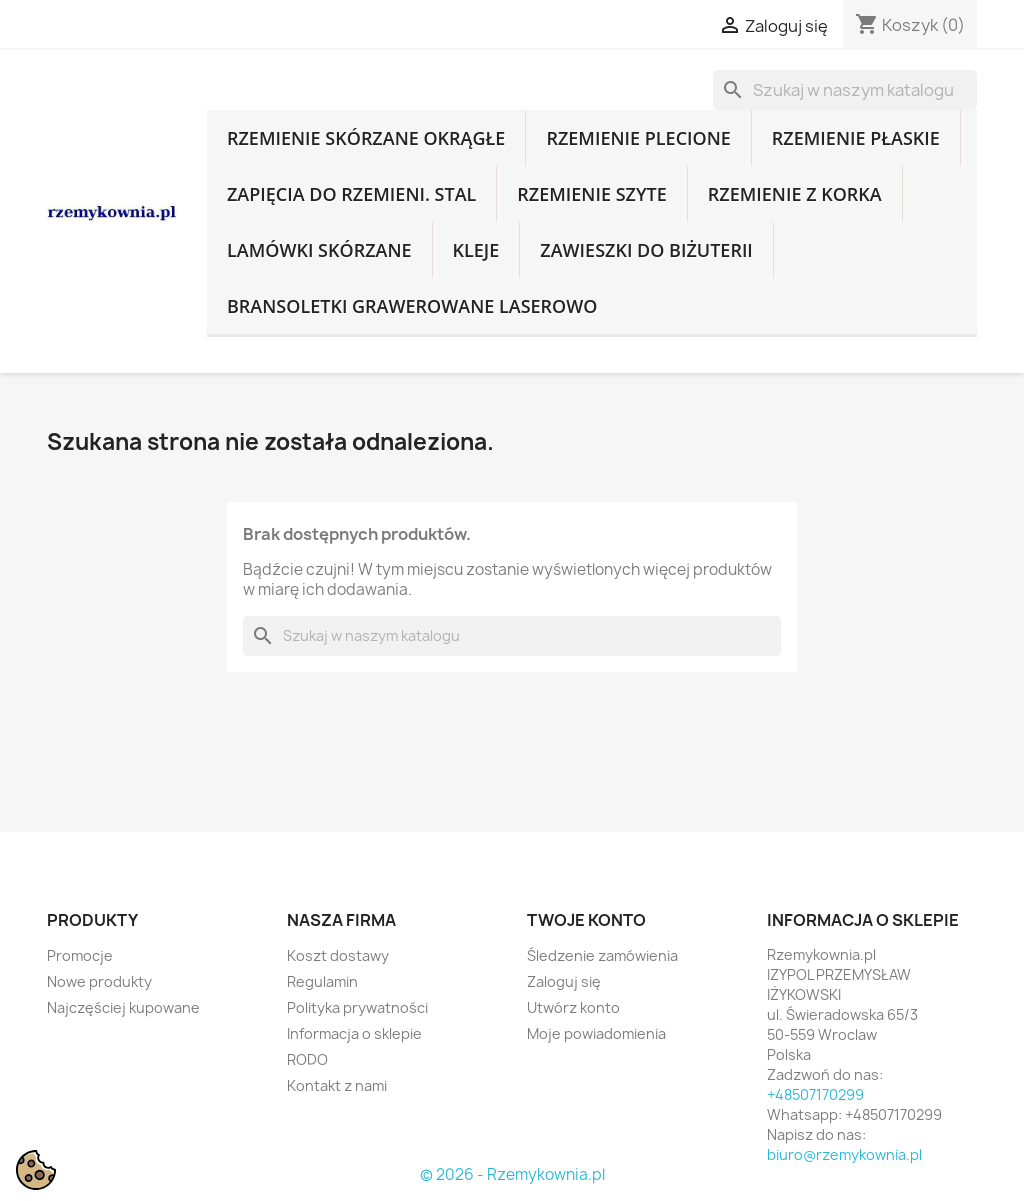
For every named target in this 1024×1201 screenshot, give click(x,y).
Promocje (80, 955)
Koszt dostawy (338, 955)
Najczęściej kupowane (123, 1007)
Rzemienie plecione (638, 138)
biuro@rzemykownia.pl (844, 1154)
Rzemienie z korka (795, 194)
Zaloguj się (564, 981)
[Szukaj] (845, 90)
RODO (307, 1059)
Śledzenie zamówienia (602, 955)
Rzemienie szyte (591, 194)
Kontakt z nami (337, 1085)
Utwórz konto (573, 1007)
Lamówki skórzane (319, 250)
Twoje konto (586, 920)
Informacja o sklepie (354, 1033)
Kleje (476, 250)
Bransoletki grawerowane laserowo (412, 306)
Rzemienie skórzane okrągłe (366, 138)
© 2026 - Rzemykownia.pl (512, 1174)
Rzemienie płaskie (856, 138)
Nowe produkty (99, 981)
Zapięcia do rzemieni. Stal (351, 194)
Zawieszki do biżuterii (646, 250)
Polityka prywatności (357, 1007)
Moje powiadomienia (596, 1033)
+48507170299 (815, 1094)
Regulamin (322, 981)
